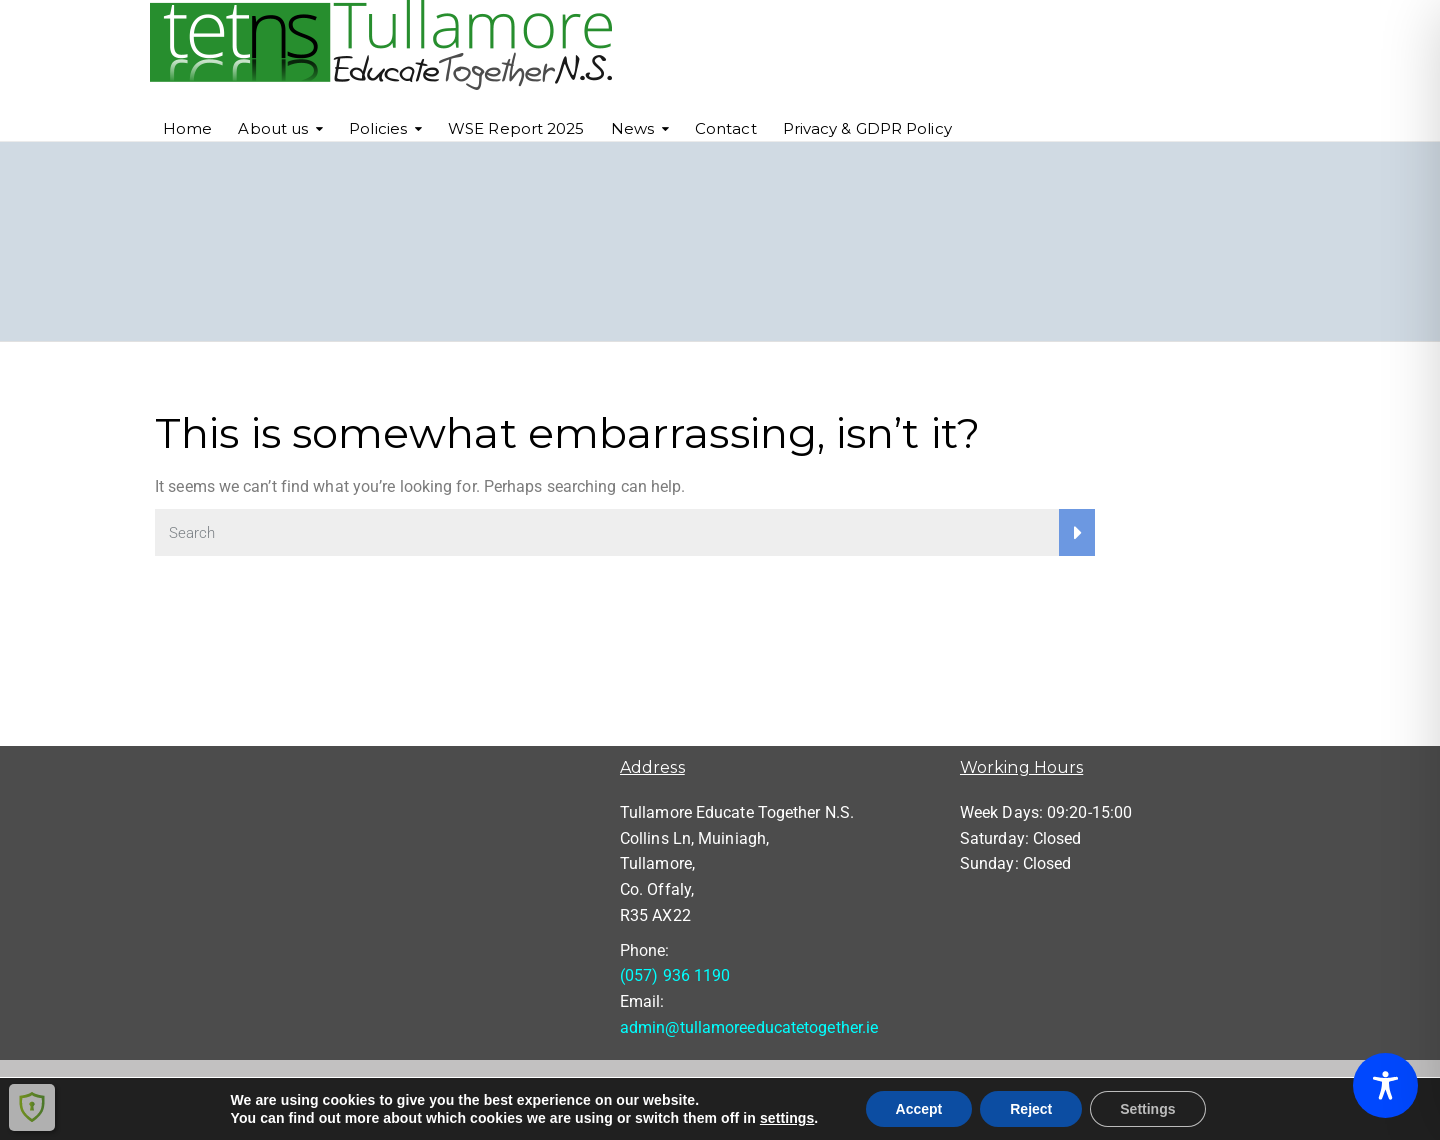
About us (273, 128)
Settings (1147, 1109)
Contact (726, 128)
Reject (1031, 1109)
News (632, 128)
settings (787, 1118)
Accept (919, 1109)
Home (187, 128)
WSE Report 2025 (516, 128)
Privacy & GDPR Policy (867, 128)
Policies (378, 128)
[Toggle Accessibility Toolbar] (1385, 1085)
